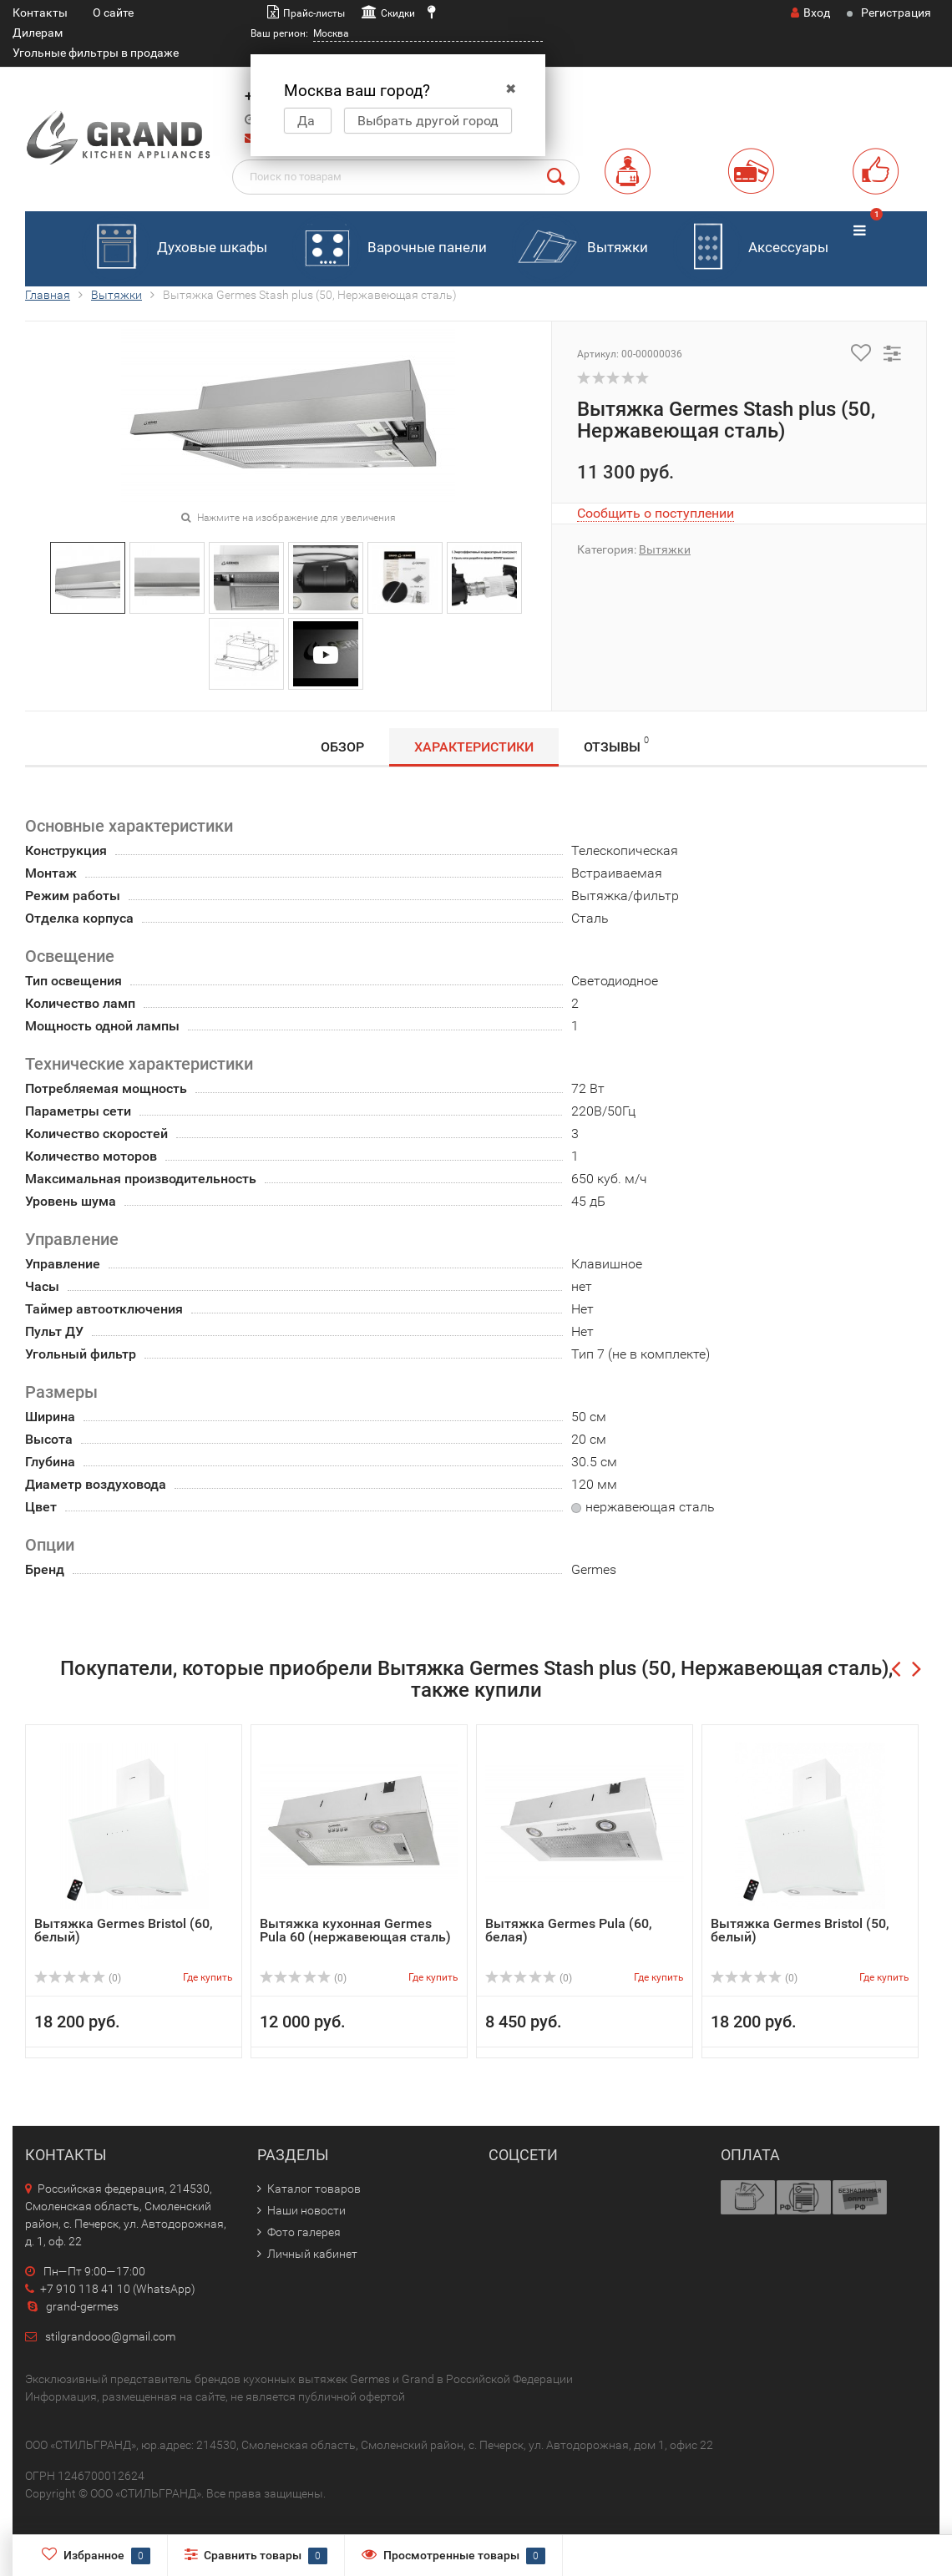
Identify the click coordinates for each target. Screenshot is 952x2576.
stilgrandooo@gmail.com (110, 2336)
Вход (810, 12)
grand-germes (72, 2306)
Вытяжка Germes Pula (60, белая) (568, 1930)
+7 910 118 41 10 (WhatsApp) (110, 2288)
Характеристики (474, 747)
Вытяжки (580, 248)
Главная (47, 294)
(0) (77, 1978)
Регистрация (896, 12)
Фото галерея (304, 2232)
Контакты (40, 12)
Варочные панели (389, 248)
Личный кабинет (312, 2253)
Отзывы (616, 744)
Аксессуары (750, 248)
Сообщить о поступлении (655, 513)
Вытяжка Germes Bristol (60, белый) (123, 1930)
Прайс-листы (314, 13)
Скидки (398, 13)
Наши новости (306, 2210)
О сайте (113, 12)
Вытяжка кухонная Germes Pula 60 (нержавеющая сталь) (355, 1930)
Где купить (208, 1977)
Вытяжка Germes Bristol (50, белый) (800, 1930)
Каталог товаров (314, 2188)
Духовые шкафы (174, 248)
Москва (331, 33)
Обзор (342, 747)
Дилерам (38, 32)
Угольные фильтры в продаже (96, 52)
